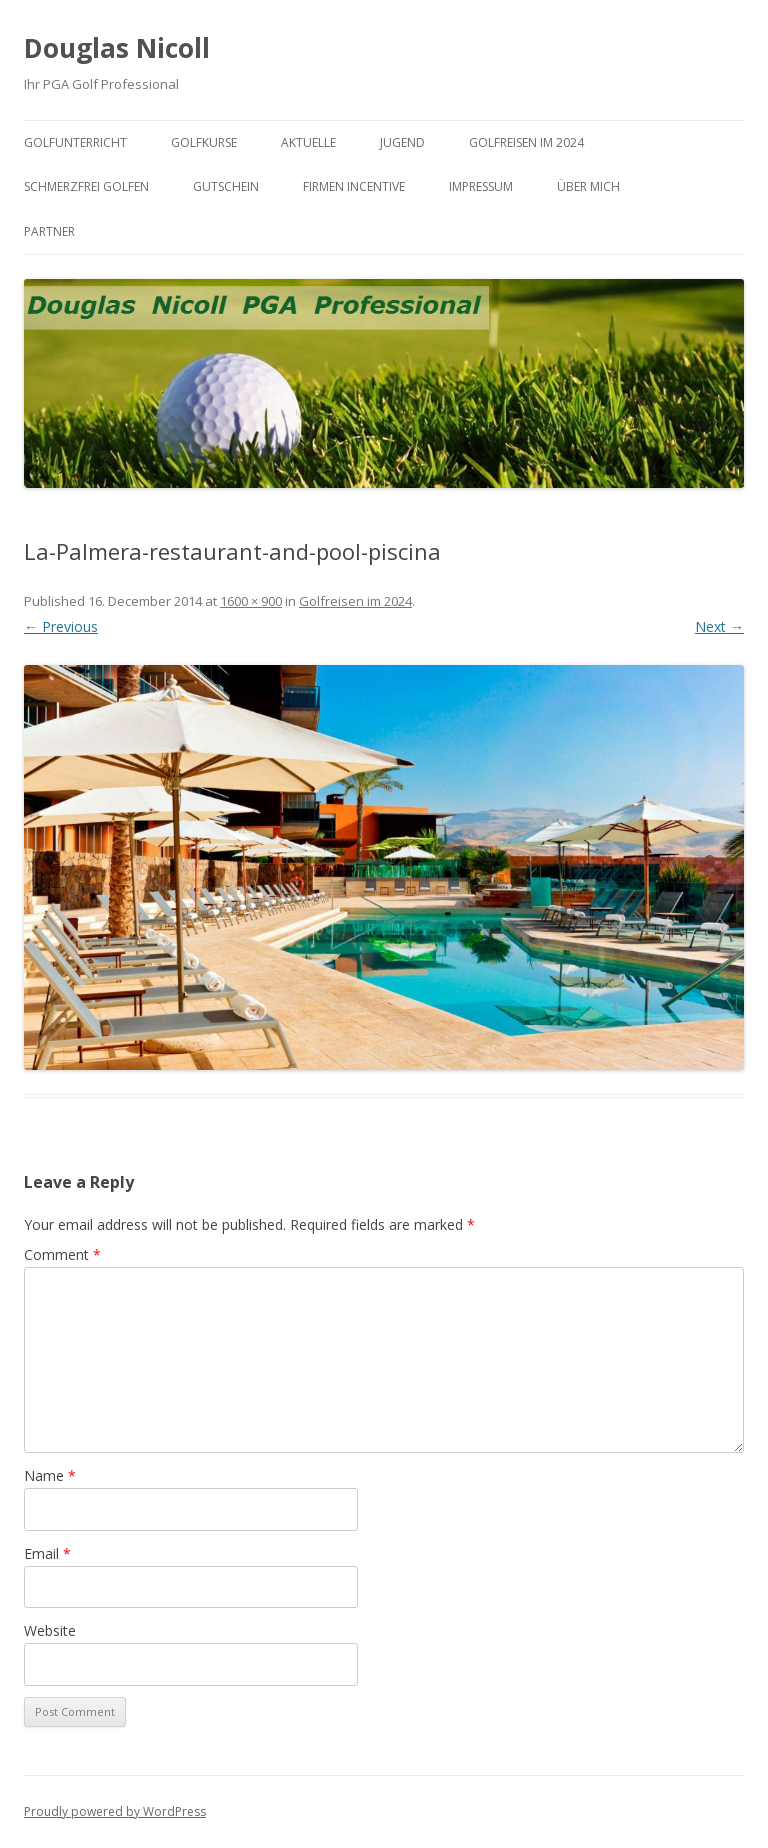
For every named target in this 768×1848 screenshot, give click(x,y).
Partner (49, 231)
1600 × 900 (251, 601)
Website (50, 1630)
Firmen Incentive (354, 186)
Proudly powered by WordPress (115, 1811)
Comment (62, 1254)
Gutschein (226, 186)
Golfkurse (204, 142)
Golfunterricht (75, 142)
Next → (719, 626)
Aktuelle (308, 142)
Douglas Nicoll (117, 48)
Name (50, 1475)
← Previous (61, 626)
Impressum (481, 186)
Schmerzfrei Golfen (86, 186)
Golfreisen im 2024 (526, 142)
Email (47, 1553)
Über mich (588, 186)
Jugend (402, 142)
